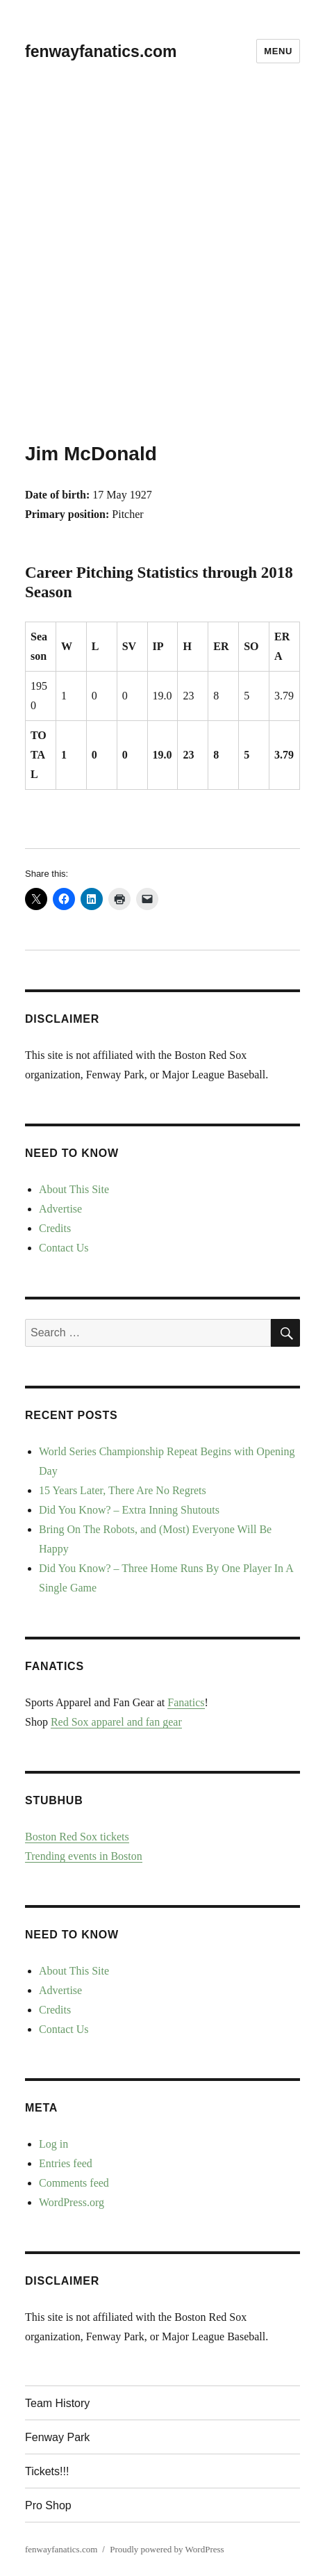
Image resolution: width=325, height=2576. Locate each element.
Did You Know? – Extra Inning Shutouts (129, 1510)
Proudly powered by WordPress (167, 2549)
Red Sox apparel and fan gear (116, 1722)
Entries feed (65, 2163)
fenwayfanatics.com (101, 51)
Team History (57, 2403)
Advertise (60, 1209)
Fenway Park (57, 2437)
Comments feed (74, 2183)
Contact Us (64, 1248)
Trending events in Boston (83, 1856)
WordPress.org (71, 2202)
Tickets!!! (47, 2471)
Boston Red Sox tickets (77, 1836)
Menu (278, 51)
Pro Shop (48, 2505)
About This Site (74, 1189)
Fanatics (185, 1702)
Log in (53, 2144)
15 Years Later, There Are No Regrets (122, 1490)
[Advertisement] (162, 272)
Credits (55, 1228)
